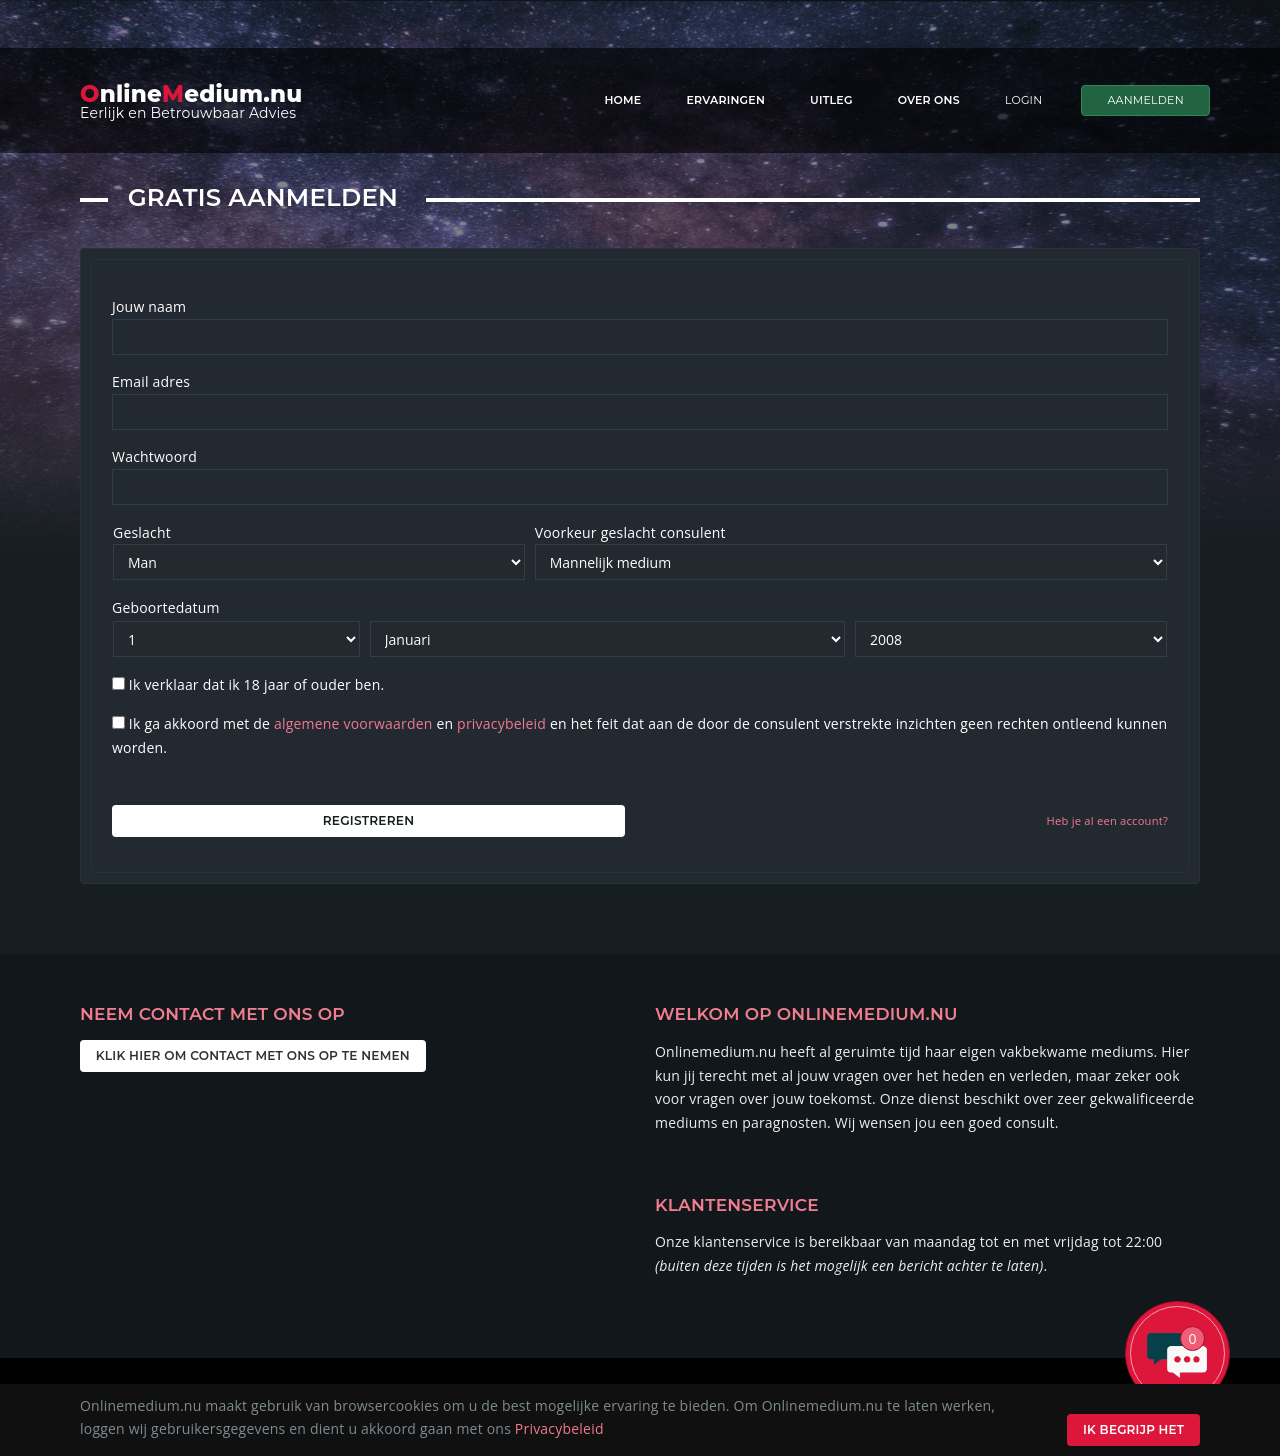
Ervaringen (725, 100)
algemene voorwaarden (353, 723)
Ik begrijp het (1130, 1429)
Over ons (929, 100)
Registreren (368, 820)
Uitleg (831, 100)
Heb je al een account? (1107, 820)
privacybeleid (501, 723)
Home (622, 100)
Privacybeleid (559, 1428)
